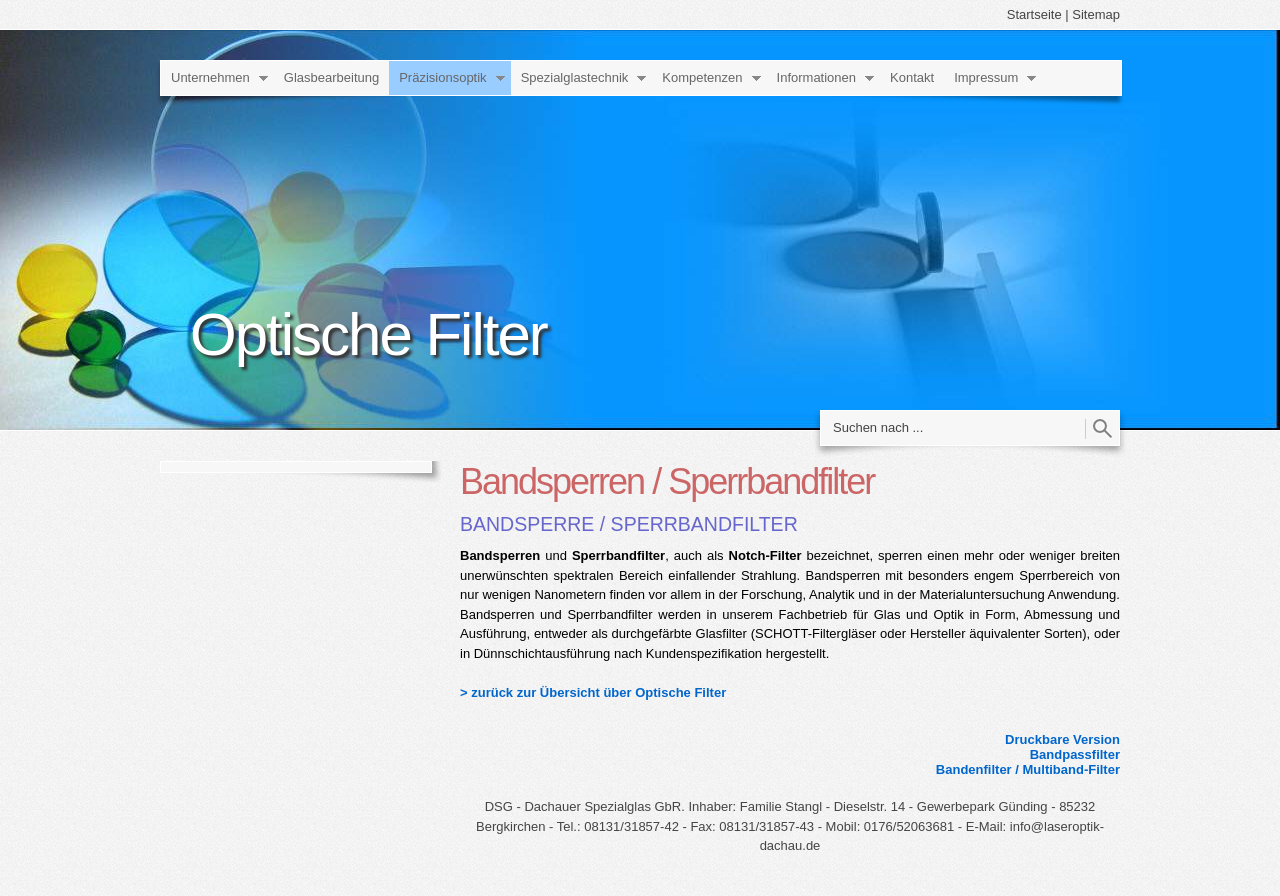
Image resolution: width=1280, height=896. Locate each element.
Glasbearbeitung (331, 77)
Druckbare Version (1062, 739)
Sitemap (1096, 14)
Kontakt (912, 77)
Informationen (817, 77)
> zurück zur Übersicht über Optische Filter (593, 692)
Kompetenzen (702, 77)
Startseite (1034, 14)
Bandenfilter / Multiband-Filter (1028, 769)
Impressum (986, 77)
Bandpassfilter (1075, 754)
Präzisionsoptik (442, 77)
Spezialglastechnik (575, 77)
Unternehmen (210, 77)
